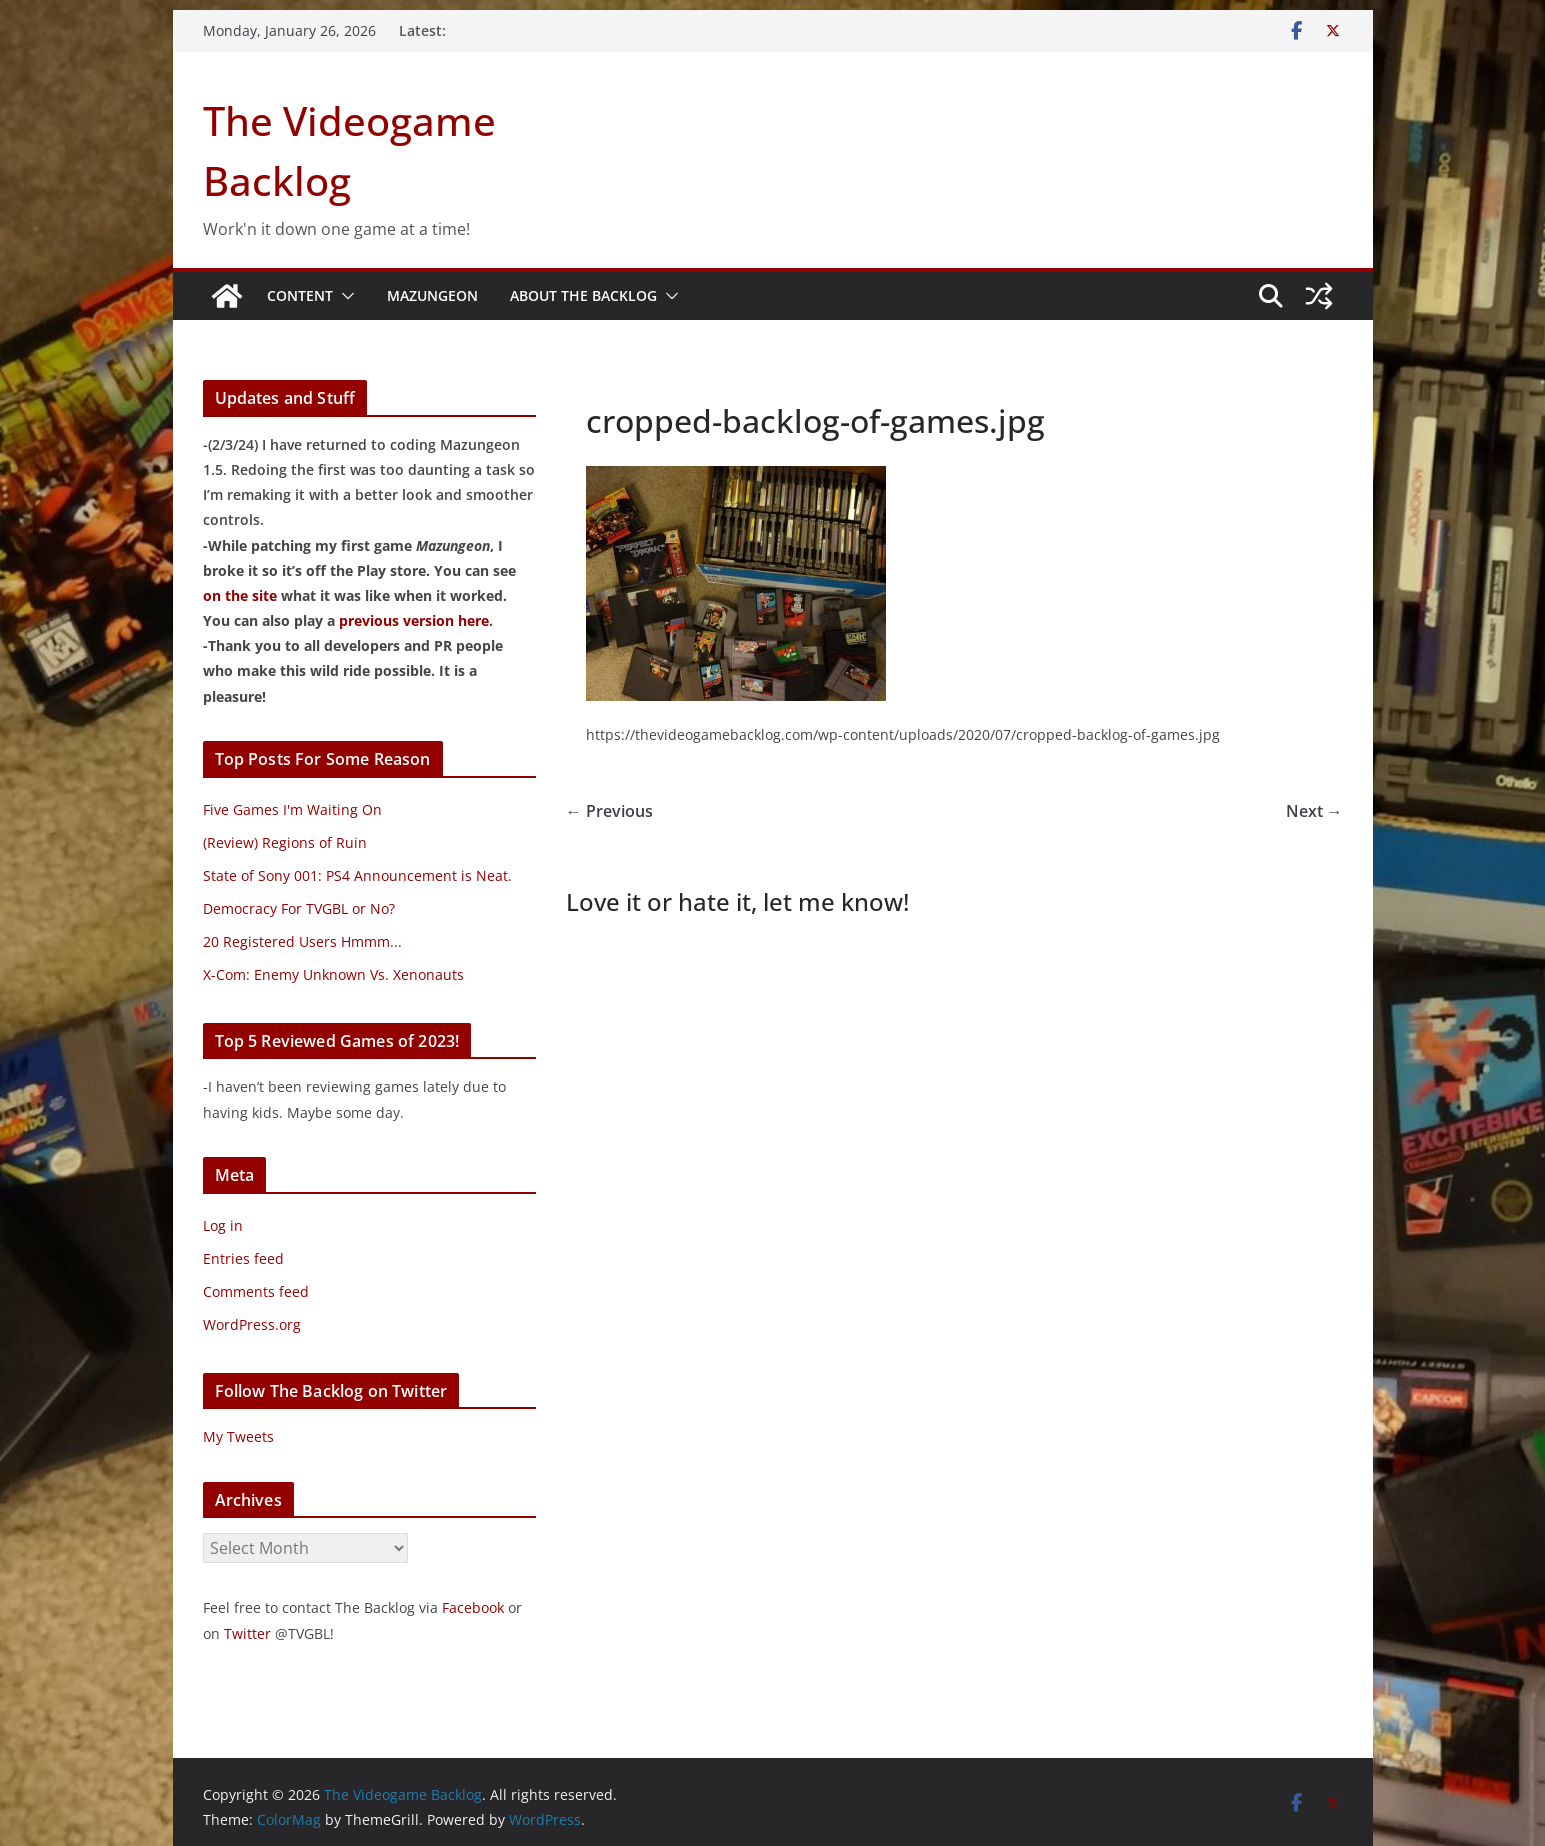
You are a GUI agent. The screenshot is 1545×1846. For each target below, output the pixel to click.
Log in (223, 1225)
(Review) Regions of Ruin (285, 842)
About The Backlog (583, 295)
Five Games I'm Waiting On (292, 809)
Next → (1314, 811)
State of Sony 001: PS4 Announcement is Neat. (357, 875)
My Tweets (238, 1436)
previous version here (414, 620)
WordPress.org (252, 1324)
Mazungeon (432, 295)
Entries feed (243, 1258)
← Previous (609, 811)
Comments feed (256, 1291)
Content (300, 295)
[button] (344, 296)
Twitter (247, 1633)
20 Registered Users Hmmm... (302, 941)
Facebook (473, 1607)
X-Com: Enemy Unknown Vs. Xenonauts (333, 974)
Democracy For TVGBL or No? (299, 908)
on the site (240, 595)
